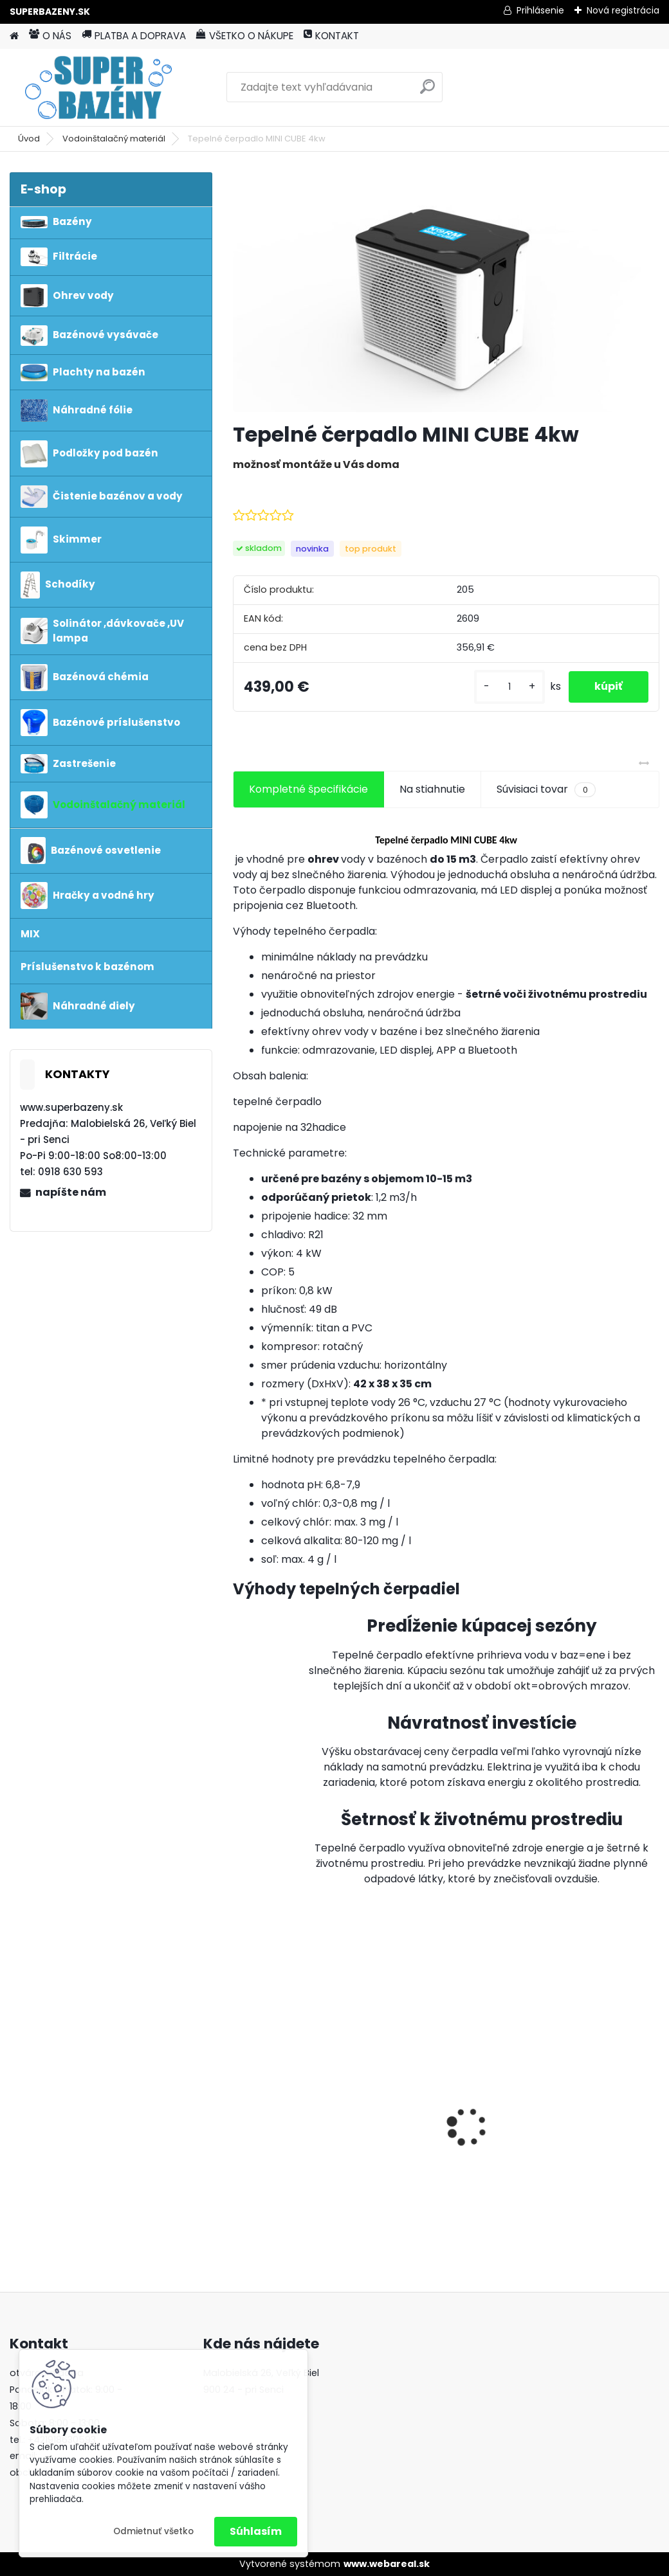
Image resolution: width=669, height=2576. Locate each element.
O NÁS (50, 35)
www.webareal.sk (387, 2563)
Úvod (29, 138)
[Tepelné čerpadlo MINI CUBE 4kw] (446, 292)
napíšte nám (70, 1192)
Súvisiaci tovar (546, 789)
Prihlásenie (540, 10)
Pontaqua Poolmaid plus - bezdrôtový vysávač (293, 2121)
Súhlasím (256, 2531)
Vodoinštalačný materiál (113, 138)
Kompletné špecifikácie (308, 789)
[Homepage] (14, 36)
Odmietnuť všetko (153, 2531)
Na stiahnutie (432, 789)
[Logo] (98, 87)
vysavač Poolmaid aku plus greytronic (589, 2103)
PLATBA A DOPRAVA (134, 35)
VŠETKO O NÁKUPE (244, 35)
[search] (427, 91)
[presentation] (240, 2105)
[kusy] (509, 687)
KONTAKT (331, 35)
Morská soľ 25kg (428, 2120)
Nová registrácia (623, 10)
